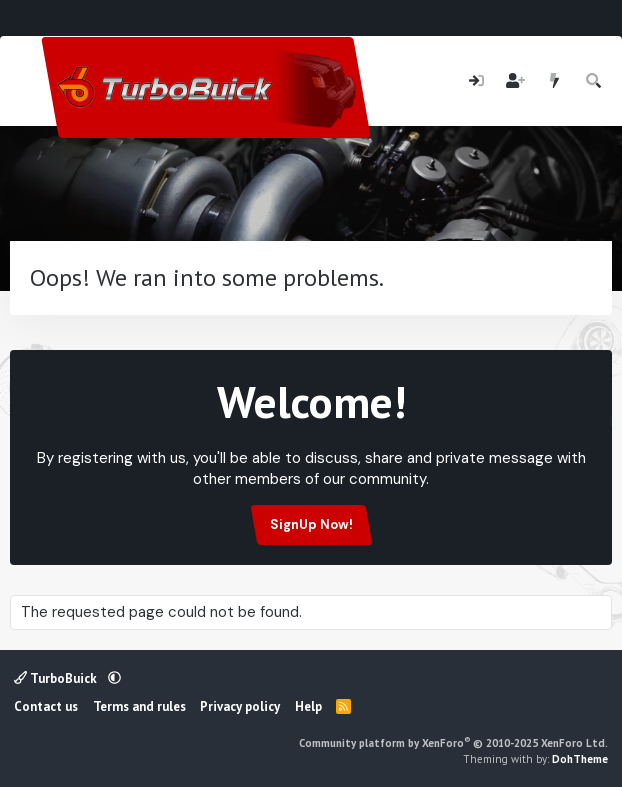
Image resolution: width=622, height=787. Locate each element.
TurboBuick (57, 678)
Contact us (46, 706)
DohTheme (580, 759)
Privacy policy (240, 706)
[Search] (594, 81)
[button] (114, 678)
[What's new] (554, 81)
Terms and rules (139, 706)
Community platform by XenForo (453, 743)
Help (308, 706)
